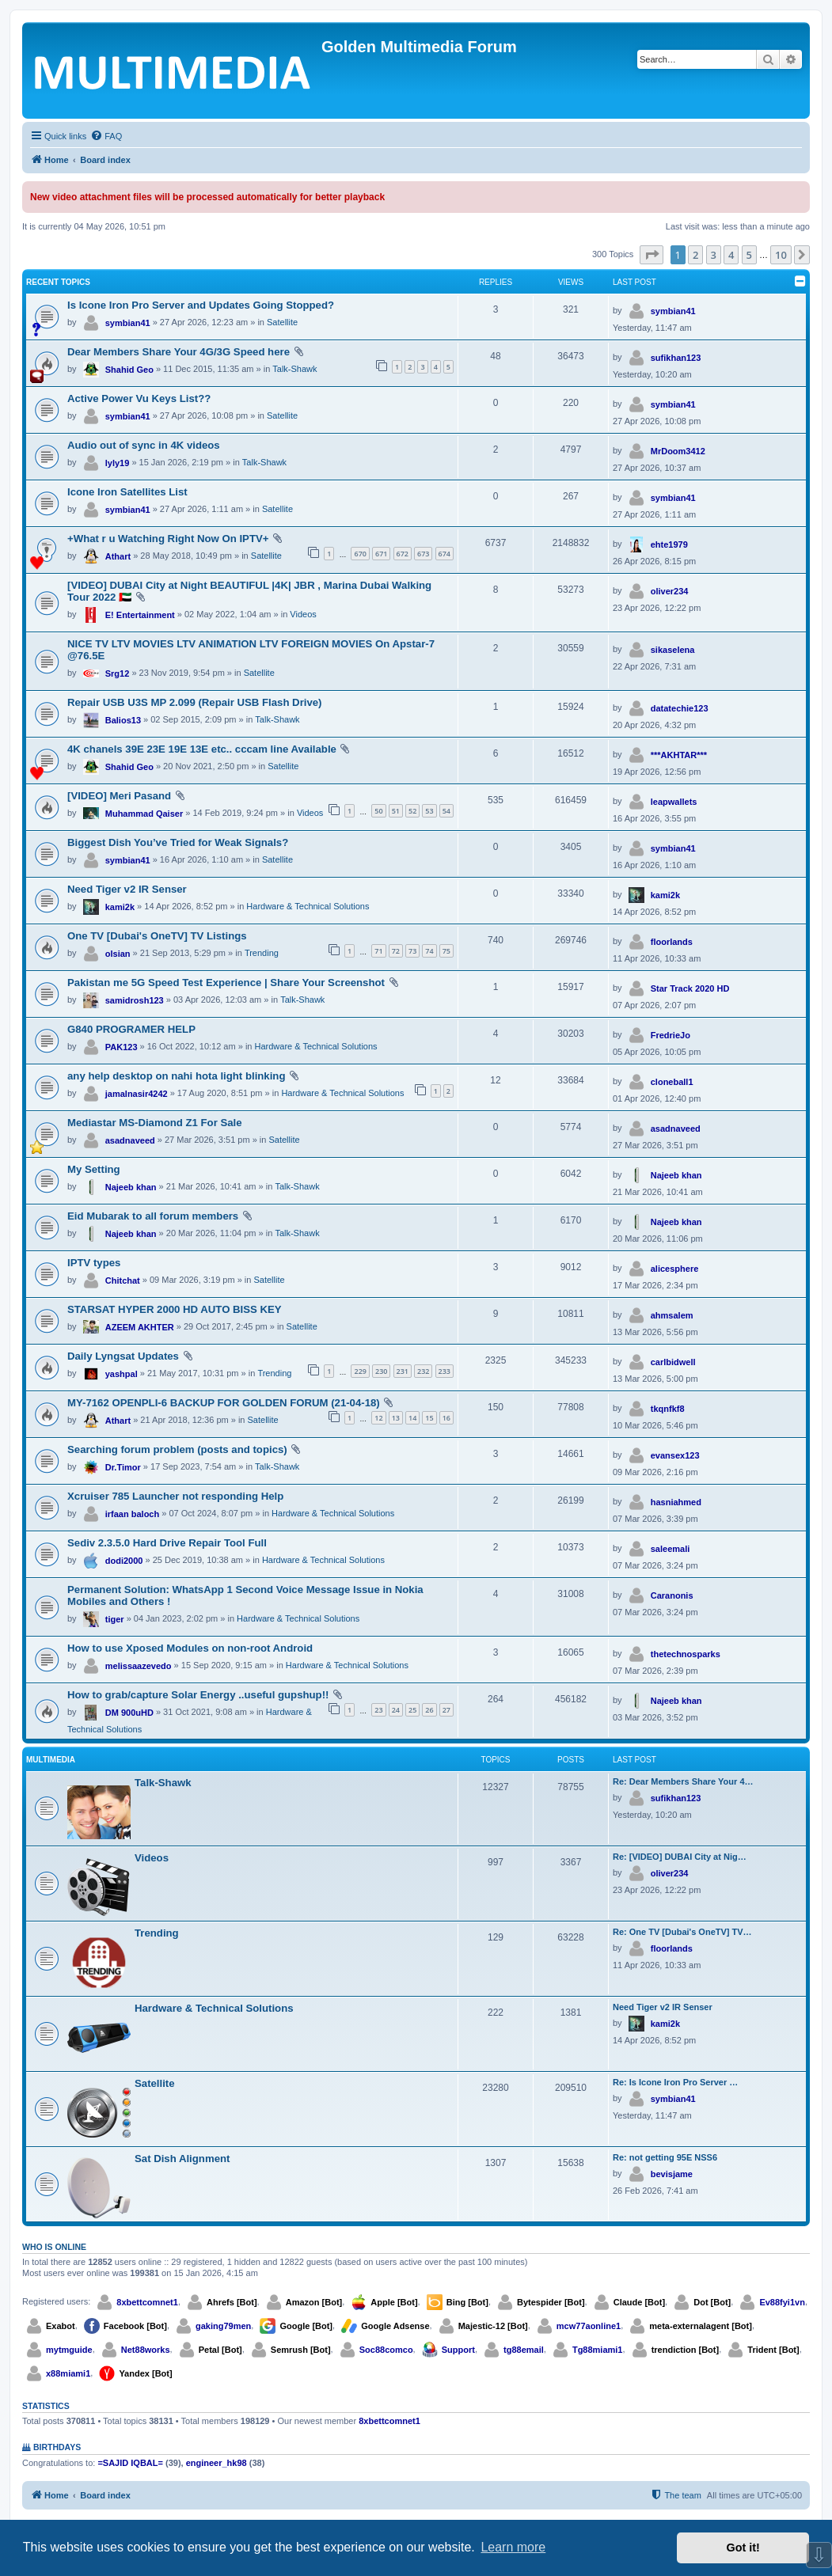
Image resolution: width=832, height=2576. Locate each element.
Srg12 (117, 673)
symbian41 (127, 323)
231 (402, 1371)
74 (429, 951)
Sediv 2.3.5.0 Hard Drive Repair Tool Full (167, 1543)
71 (378, 951)
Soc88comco (386, 2349)
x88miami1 (68, 2373)
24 (396, 1710)
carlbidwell (673, 1362)
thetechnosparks (685, 1654)
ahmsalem (672, 1315)
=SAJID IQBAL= (130, 2463)
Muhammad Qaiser (144, 813)
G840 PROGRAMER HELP (131, 1029)
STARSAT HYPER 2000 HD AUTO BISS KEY (174, 1309)
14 (412, 1418)
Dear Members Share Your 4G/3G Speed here (178, 352)
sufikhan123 (676, 357)
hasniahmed (676, 1502)
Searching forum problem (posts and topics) (177, 1449)
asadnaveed (130, 1140)
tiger (114, 1619)
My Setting (93, 1169)
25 (412, 1710)
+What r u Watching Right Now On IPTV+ (167, 538)
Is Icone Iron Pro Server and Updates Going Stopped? (200, 305)
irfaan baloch (132, 1514)
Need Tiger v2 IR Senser (127, 889)
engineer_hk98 (216, 2463)
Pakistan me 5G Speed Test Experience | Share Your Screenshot (226, 982)
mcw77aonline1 (589, 2326)
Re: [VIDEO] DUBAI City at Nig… (680, 1856)
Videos (303, 614)
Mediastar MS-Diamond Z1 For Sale (154, 1123)
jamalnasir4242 (136, 1093)
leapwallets (674, 801)
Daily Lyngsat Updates (123, 1356)
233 (444, 1371)
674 (444, 553)
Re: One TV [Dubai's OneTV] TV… (682, 1932)
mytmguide (69, 2349)
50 (378, 811)
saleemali (670, 1549)
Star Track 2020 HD (690, 988)
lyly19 (117, 463)
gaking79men (223, 2326)
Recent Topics (58, 282)
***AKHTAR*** (679, 755)
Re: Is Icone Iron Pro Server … (675, 2082)
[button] (651, 254)
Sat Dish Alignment (182, 2158)
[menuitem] (106, 136)
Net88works (145, 2349)
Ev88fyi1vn (781, 2302)
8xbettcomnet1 (147, 2302)
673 (423, 553)
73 (412, 951)
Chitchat (122, 1280)
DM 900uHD (129, 1712)
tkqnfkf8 (668, 1408)
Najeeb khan (131, 1187)
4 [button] (731, 255)
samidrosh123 (134, 1000)
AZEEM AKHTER (139, 1327)
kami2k (120, 907)
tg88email (523, 2349)
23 (378, 1710)
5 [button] (749, 255)
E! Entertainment (140, 615)
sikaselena (673, 649)
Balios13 (123, 720)
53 (429, 811)
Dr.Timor (123, 1467)
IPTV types (93, 1263)
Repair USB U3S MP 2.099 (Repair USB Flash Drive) (194, 702)
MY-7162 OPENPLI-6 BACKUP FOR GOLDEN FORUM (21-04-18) (223, 1403)
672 (402, 553)
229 (360, 1371)
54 (446, 811)
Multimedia (50, 1759)
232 (423, 1371)
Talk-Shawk (294, 369)
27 (446, 1710)
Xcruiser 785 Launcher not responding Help (175, 1496)
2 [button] (695, 255)
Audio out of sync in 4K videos (143, 445)
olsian (118, 953)
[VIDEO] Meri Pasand (119, 796)
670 (360, 553)
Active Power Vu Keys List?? (139, 398)
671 (381, 553)
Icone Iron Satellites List (127, 492)
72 (396, 951)
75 (446, 951)
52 (412, 811)
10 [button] (781, 255)
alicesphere (675, 1268)
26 (429, 1710)
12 (378, 1418)
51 (396, 811)
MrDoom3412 (678, 451)
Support (458, 2349)
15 (429, 1418)
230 (381, 1371)
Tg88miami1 (597, 2349)
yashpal (121, 1374)
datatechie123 (680, 708)
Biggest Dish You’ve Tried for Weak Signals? (177, 842)
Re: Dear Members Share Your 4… (683, 1781)
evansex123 (675, 1455)
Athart (118, 556)
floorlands (672, 942)
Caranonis (672, 1595)
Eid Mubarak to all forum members (152, 1216)
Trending (262, 953)
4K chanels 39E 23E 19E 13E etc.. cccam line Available (201, 749)
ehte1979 (669, 544)
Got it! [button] (743, 2547)
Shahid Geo (129, 369)
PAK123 (121, 1047)
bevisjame (672, 2174)
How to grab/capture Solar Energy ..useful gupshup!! (198, 1695)
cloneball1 (672, 1082)
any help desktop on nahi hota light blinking (176, 1076)
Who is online (54, 2247)
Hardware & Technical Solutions (307, 906)
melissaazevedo (138, 1666)
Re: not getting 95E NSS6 (665, 2157)
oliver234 (670, 591)
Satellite (282, 322)
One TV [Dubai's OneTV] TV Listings (157, 936)
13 (396, 1418)
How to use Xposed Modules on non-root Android (190, 1648)
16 (446, 1418)
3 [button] (713, 255)
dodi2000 (124, 1560)
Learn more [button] (513, 2547)
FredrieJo (670, 1035)
